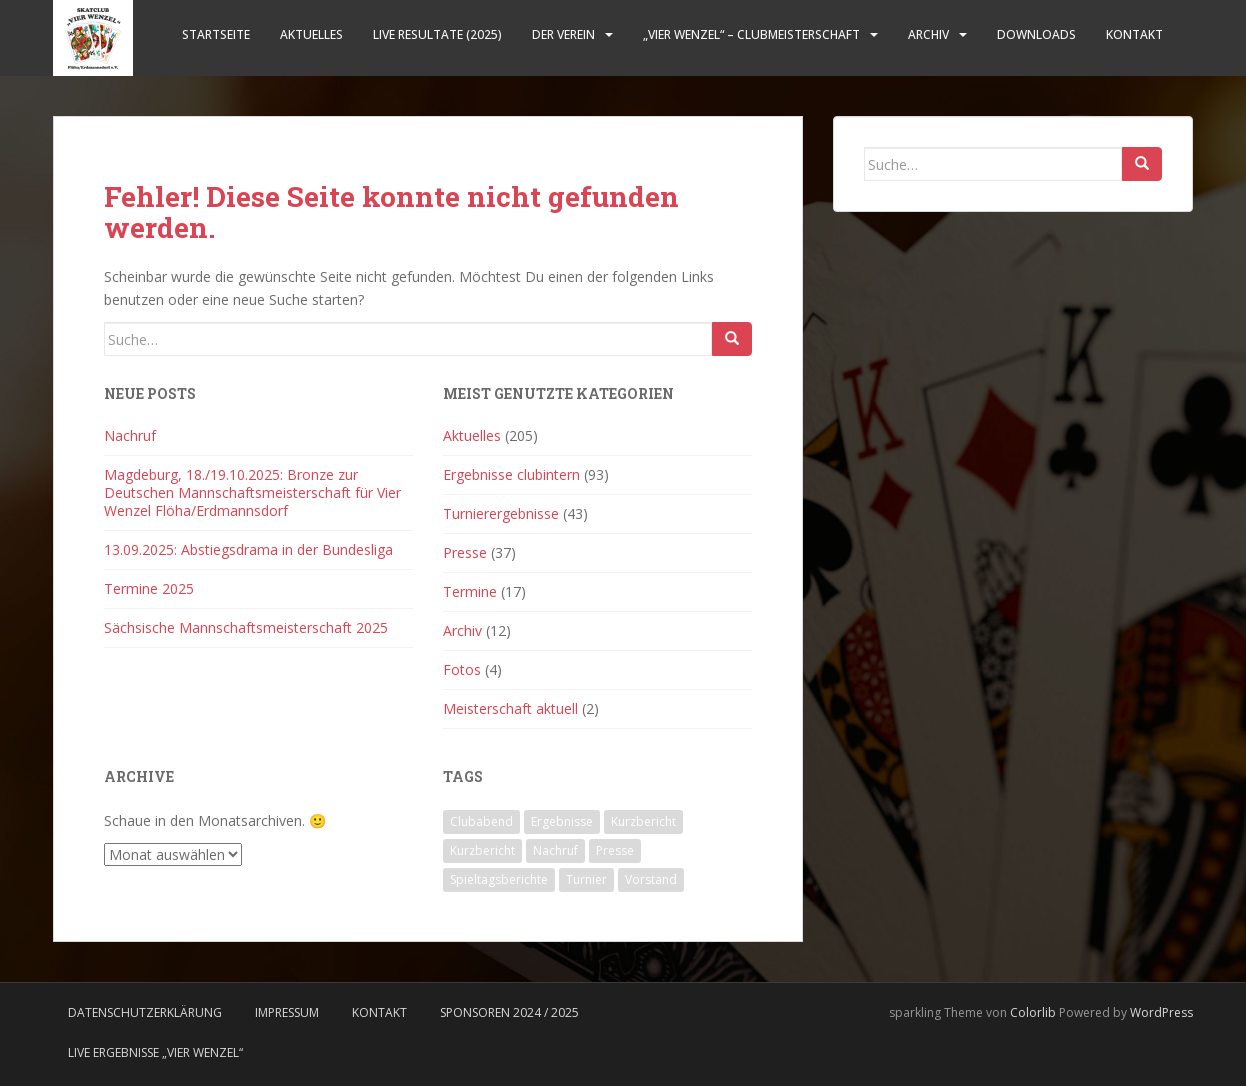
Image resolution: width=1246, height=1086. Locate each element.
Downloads (1036, 34)
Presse (465, 552)
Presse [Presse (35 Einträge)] (615, 850)
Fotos (462, 669)
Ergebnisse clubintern (511, 474)
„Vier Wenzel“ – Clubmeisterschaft (751, 34)
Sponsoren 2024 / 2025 (509, 1012)
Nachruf (130, 435)
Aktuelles (311, 34)
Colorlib (1033, 1012)
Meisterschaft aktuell (510, 708)
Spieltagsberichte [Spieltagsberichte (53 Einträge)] (499, 879)
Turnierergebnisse (501, 513)
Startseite (216, 34)
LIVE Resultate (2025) (437, 34)
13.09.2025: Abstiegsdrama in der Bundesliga (248, 549)
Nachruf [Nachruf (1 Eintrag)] (555, 850)
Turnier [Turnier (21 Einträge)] (586, 879)
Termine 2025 (149, 588)
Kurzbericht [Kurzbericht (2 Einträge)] (482, 850)
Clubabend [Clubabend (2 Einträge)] (481, 821)
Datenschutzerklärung (145, 1012)
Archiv (928, 34)
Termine (470, 591)
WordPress (1161, 1012)
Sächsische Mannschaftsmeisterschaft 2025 (246, 627)
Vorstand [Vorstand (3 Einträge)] (651, 879)
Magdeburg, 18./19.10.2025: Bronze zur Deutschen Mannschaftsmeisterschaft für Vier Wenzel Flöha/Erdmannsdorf (252, 492)
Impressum (287, 1012)
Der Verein (563, 34)
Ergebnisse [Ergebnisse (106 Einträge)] (562, 821)
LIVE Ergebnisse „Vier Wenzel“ (155, 1052)
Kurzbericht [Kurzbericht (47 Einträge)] (643, 821)
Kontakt (1134, 34)
